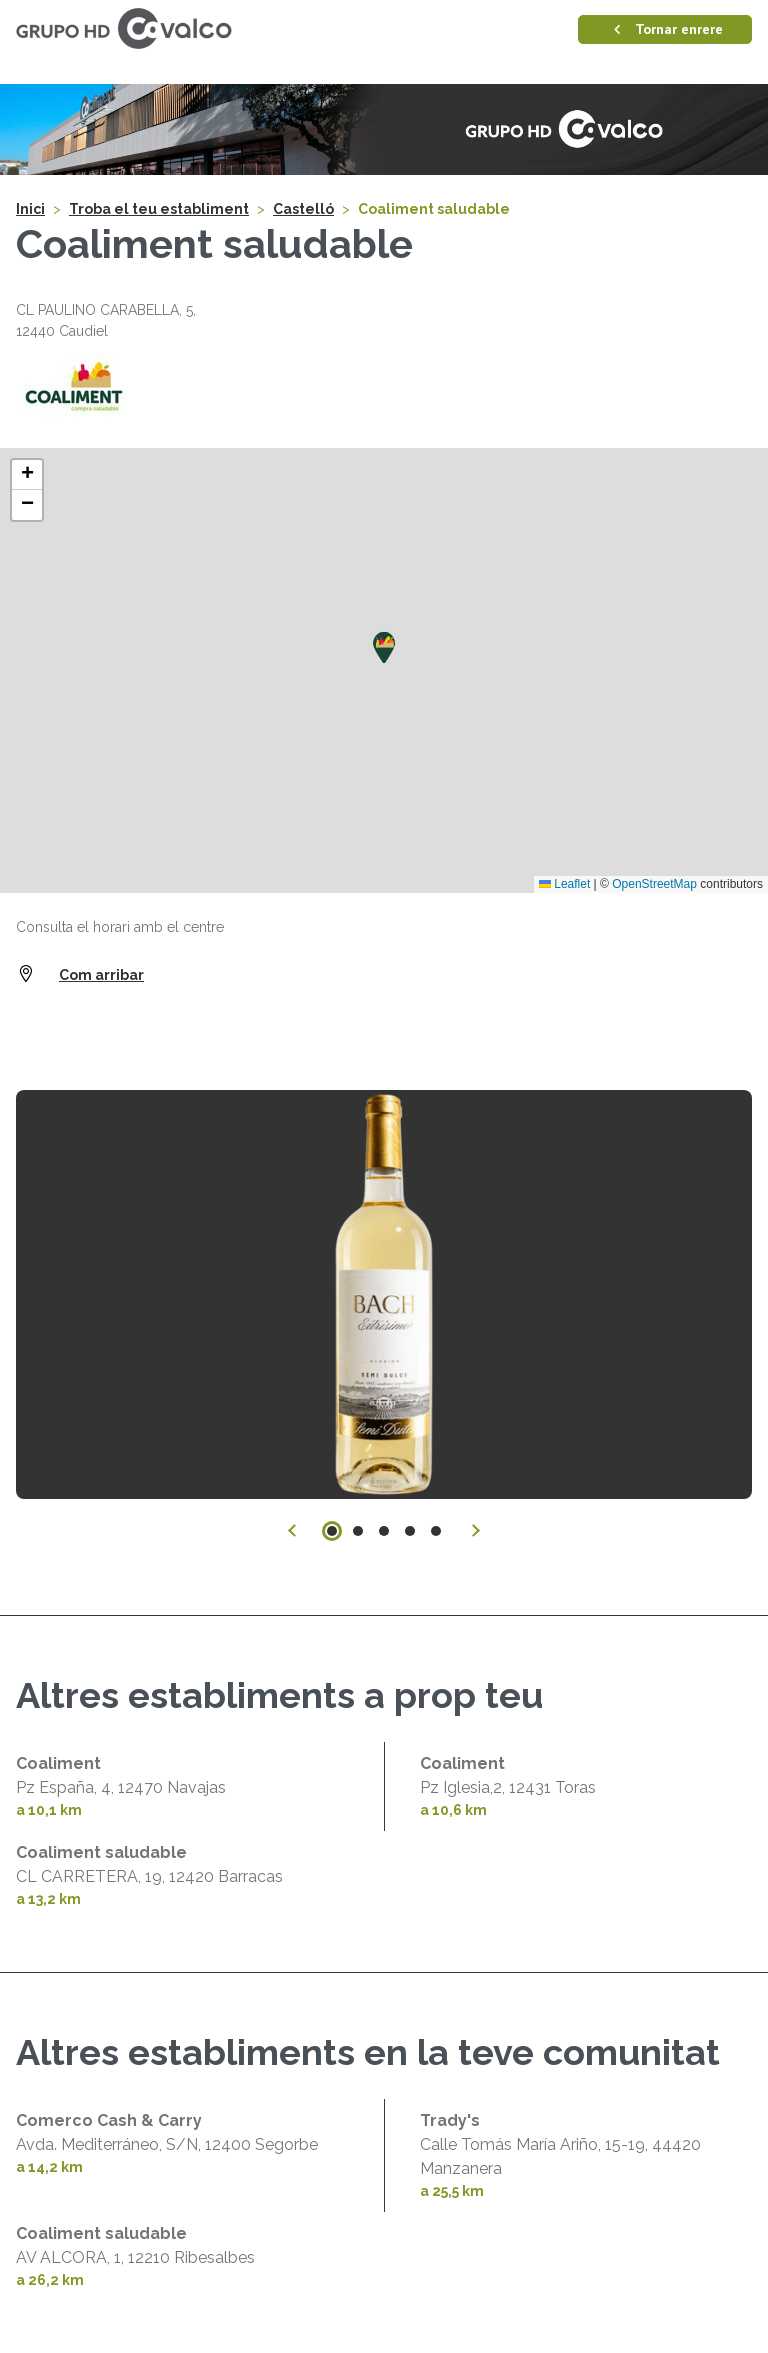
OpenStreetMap (654, 884)
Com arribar (101, 975)
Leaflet (564, 884)
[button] (384, 647)
